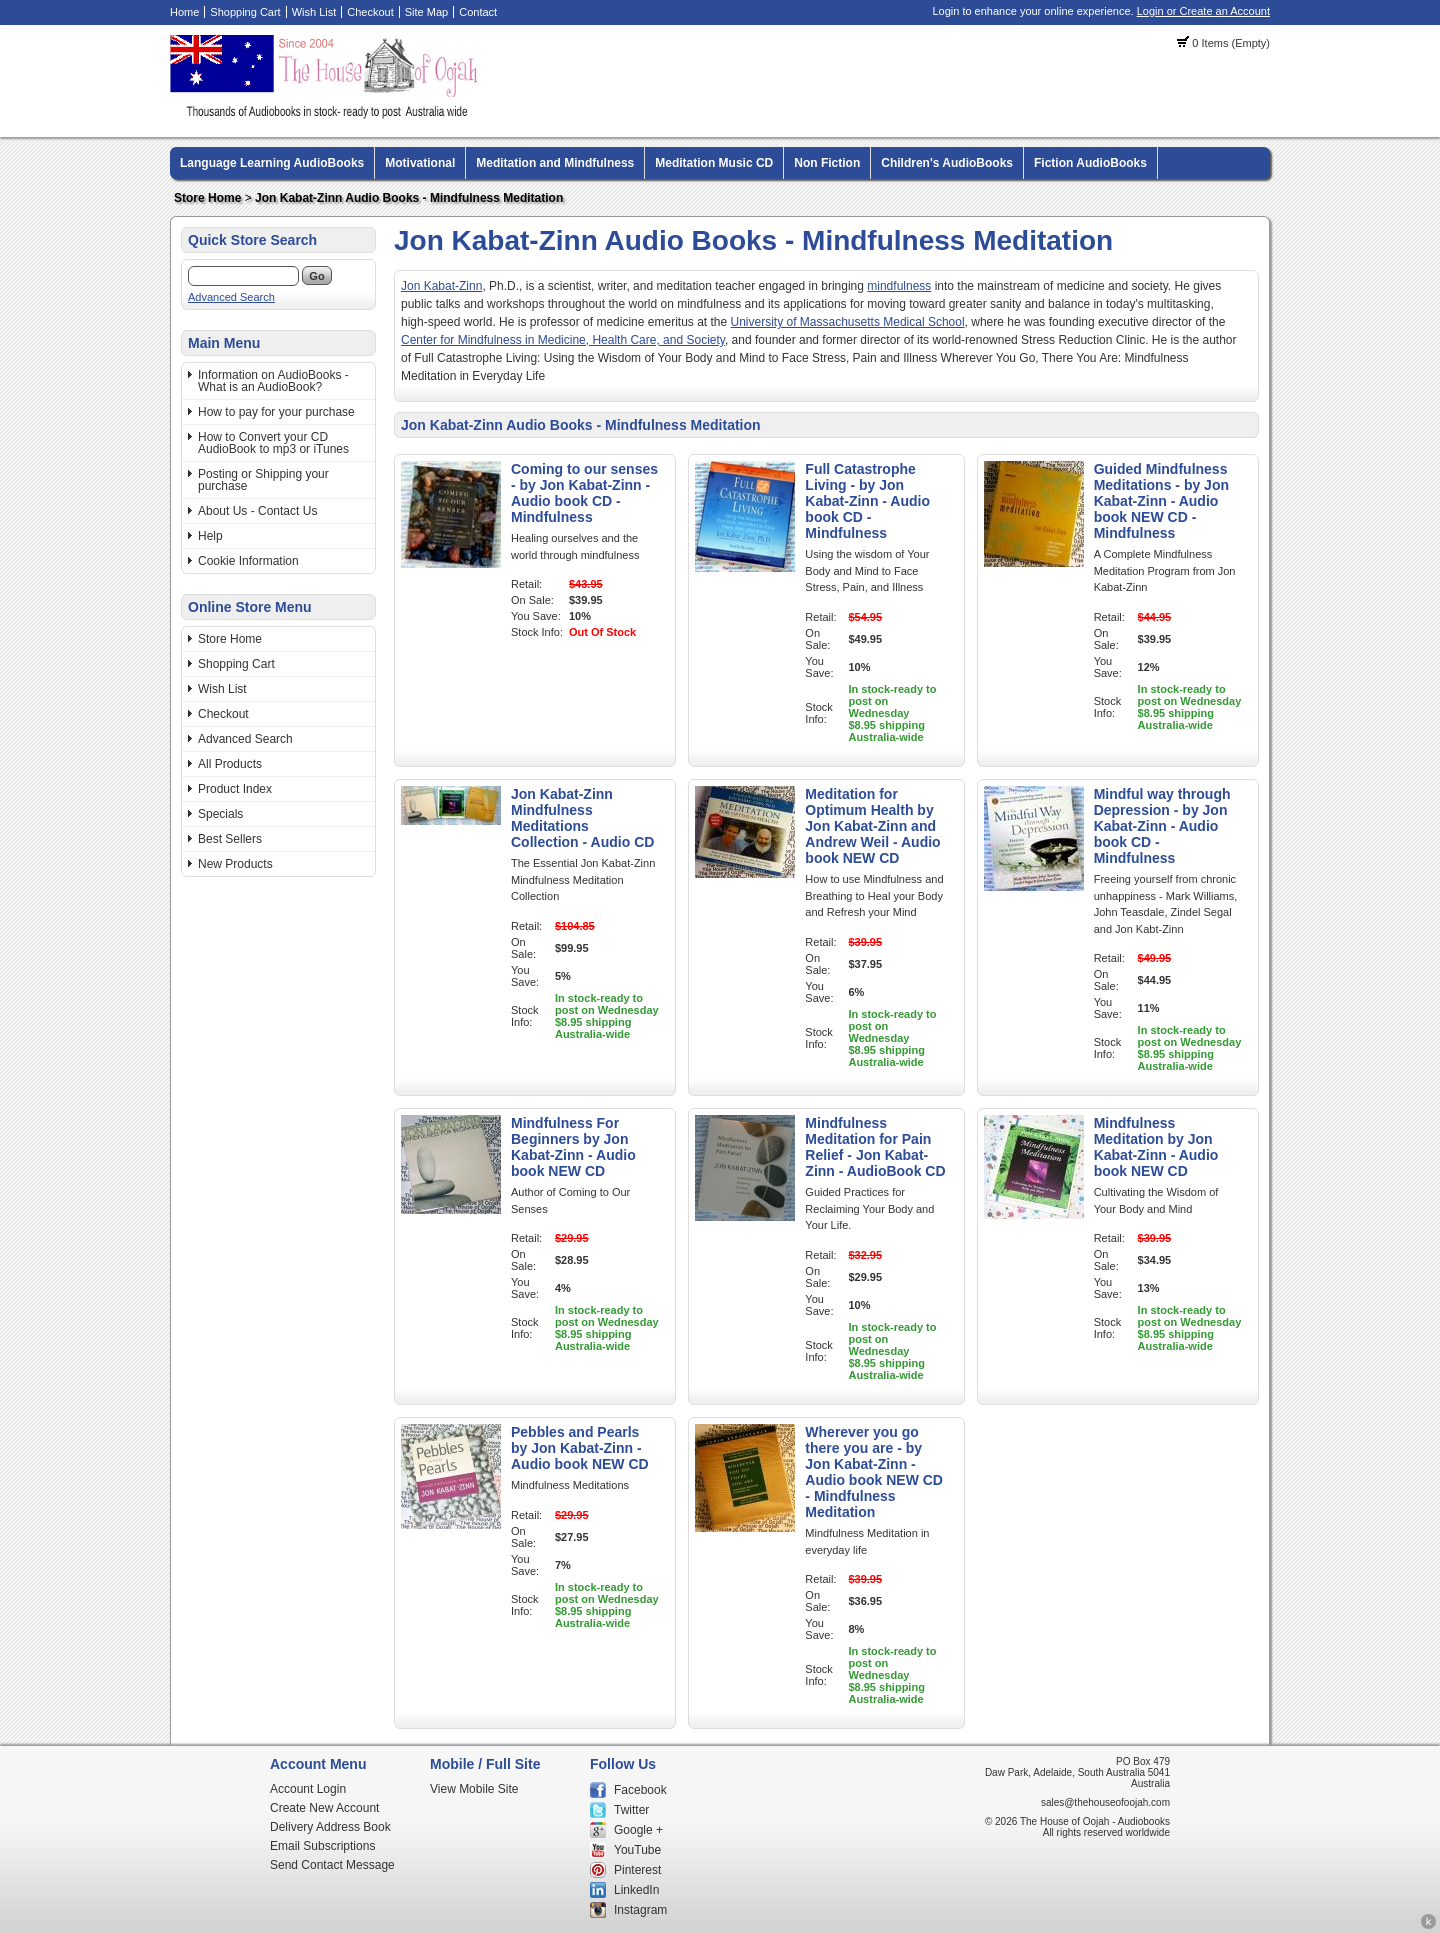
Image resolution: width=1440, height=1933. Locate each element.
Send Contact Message (332, 1865)
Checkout (370, 12)
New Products (235, 864)
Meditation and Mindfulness (555, 163)
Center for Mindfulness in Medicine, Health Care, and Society (563, 340)
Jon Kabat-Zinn (441, 286)
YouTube (637, 1850)
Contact (478, 12)
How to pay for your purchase (276, 412)
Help (210, 536)
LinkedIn (636, 1890)
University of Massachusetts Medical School (848, 322)
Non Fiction (827, 163)
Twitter (631, 1810)
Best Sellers (230, 839)
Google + (638, 1830)
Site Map (426, 12)
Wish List (314, 12)
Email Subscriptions (322, 1846)
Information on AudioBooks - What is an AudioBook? (273, 381)
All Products (230, 764)
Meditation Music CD (714, 163)
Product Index (235, 789)
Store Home (207, 198)
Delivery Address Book (330, 1827)
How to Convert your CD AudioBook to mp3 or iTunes (273, 443)
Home (184, 12)
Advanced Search (231, 297)
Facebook (640, 1790)
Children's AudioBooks (947, 163)
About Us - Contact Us (257, 511)
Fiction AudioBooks (1090, 163)
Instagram (640, 1910)
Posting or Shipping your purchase (263, 480)
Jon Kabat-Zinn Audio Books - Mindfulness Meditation (409, 198)
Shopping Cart (245, 12)
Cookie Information (248, 561)
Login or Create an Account (1203, 11)
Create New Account (324, 1808)
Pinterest (637, 1870)
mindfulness (899, 286)
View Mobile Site (474, 1789)
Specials (220, 814)
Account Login (308, 1789)
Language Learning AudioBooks (272, 163)
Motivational (420, 163)
